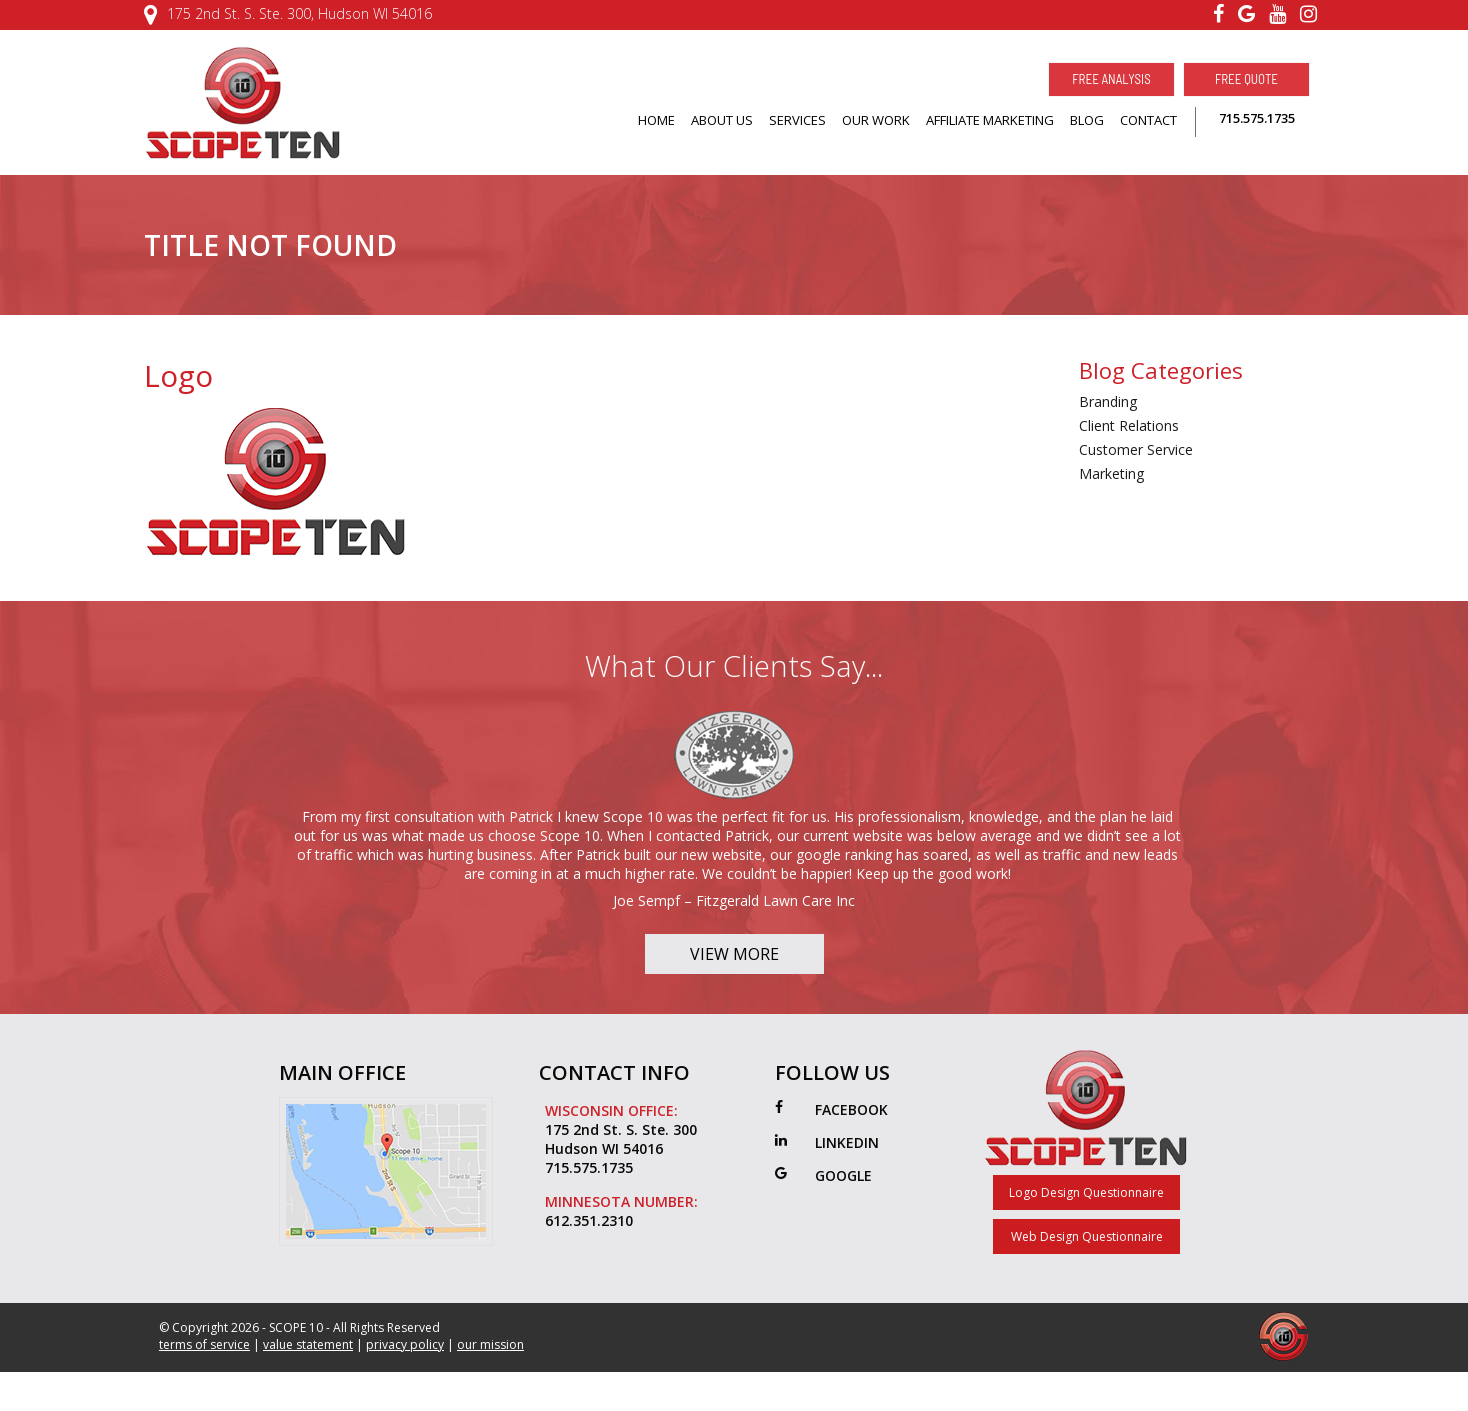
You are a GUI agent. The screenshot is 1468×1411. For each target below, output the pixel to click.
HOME (656, 120)
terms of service (204, 1376)
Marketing (1111, 473)
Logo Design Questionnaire (1086, 1224)
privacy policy (405, 1376)
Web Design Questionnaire (1087, 1268)
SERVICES (797, 120)
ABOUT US (722, 120)
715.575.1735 (1257, 118)
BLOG (1087, 120)
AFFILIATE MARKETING (990, 120)
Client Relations (1129, 425)
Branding (1108, 401)
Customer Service (1136, 449)
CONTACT (1148, 120)
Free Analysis (1111, 79)
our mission (490, 1376)
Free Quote (1246, 79)
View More (734, 986)
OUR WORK (876, 120)
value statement (308, 1376)
